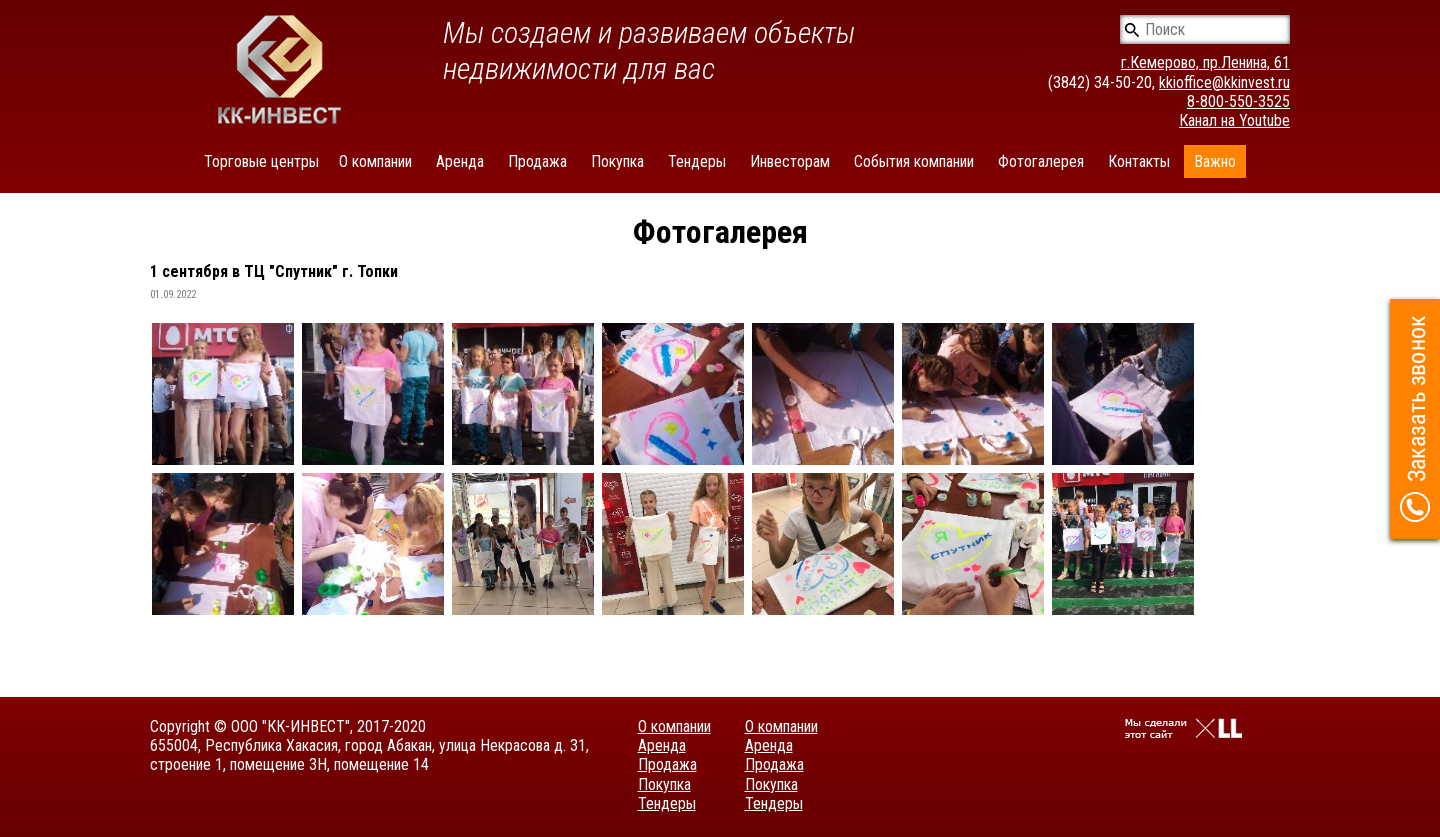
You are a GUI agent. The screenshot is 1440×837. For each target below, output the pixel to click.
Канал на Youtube (1234, 120)
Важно (1215, 161)
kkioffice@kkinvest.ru (1224, 82)
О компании (375, 161)
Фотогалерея (1041, 161)
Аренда (460, 161)
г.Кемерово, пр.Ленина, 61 (1205, 62)
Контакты (1139, 161)
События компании (914, 161)
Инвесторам (790, 161)
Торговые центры (261, 161)
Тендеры (697, 161)
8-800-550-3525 (1238, 101)
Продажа (537, 161)
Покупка (617, 161)
